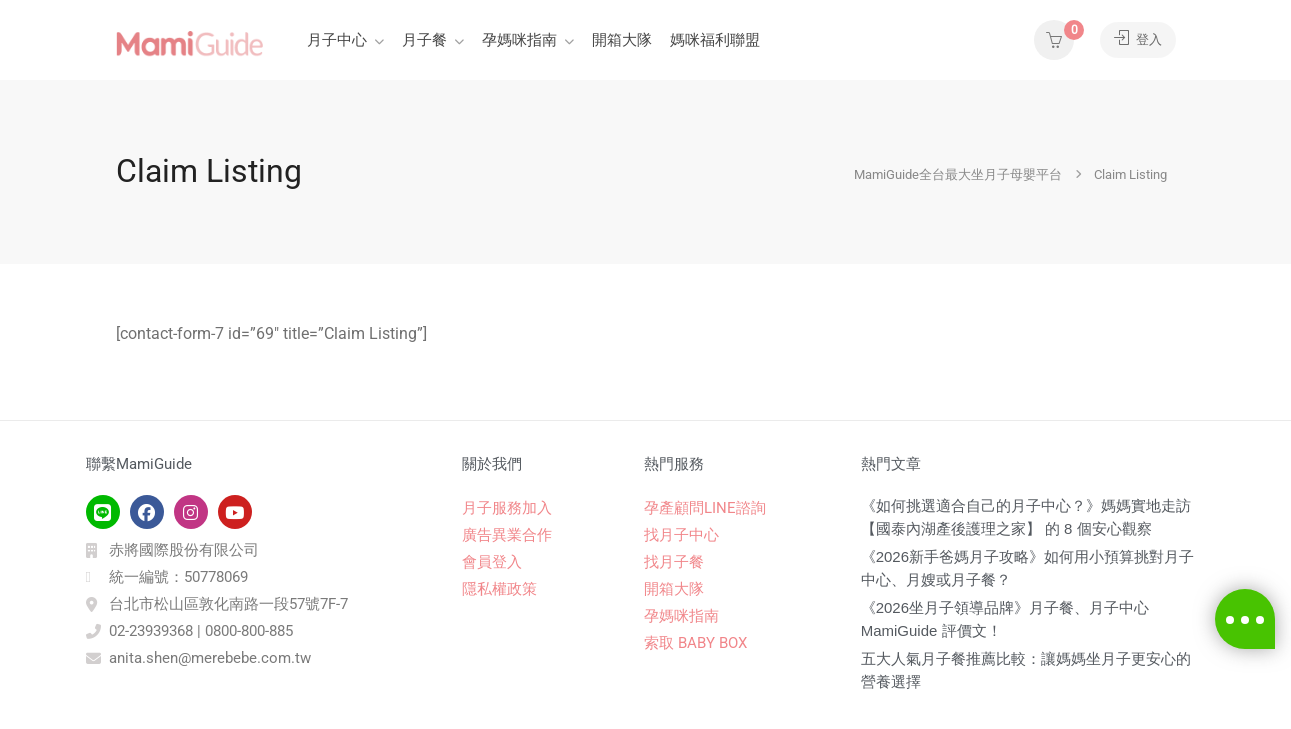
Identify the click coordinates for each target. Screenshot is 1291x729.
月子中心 (337, 40)
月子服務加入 (507, 508)
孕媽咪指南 (519, 40)
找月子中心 (681, 535)
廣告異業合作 (507, 535)
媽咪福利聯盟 (715, 40)
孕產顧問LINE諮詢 (705, 508)
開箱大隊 (622, 40)
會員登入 (492, 562)
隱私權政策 (499, 589)
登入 (1134, 40)
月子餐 (424, 40)
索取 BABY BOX (695, 643)
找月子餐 (674, 562)
